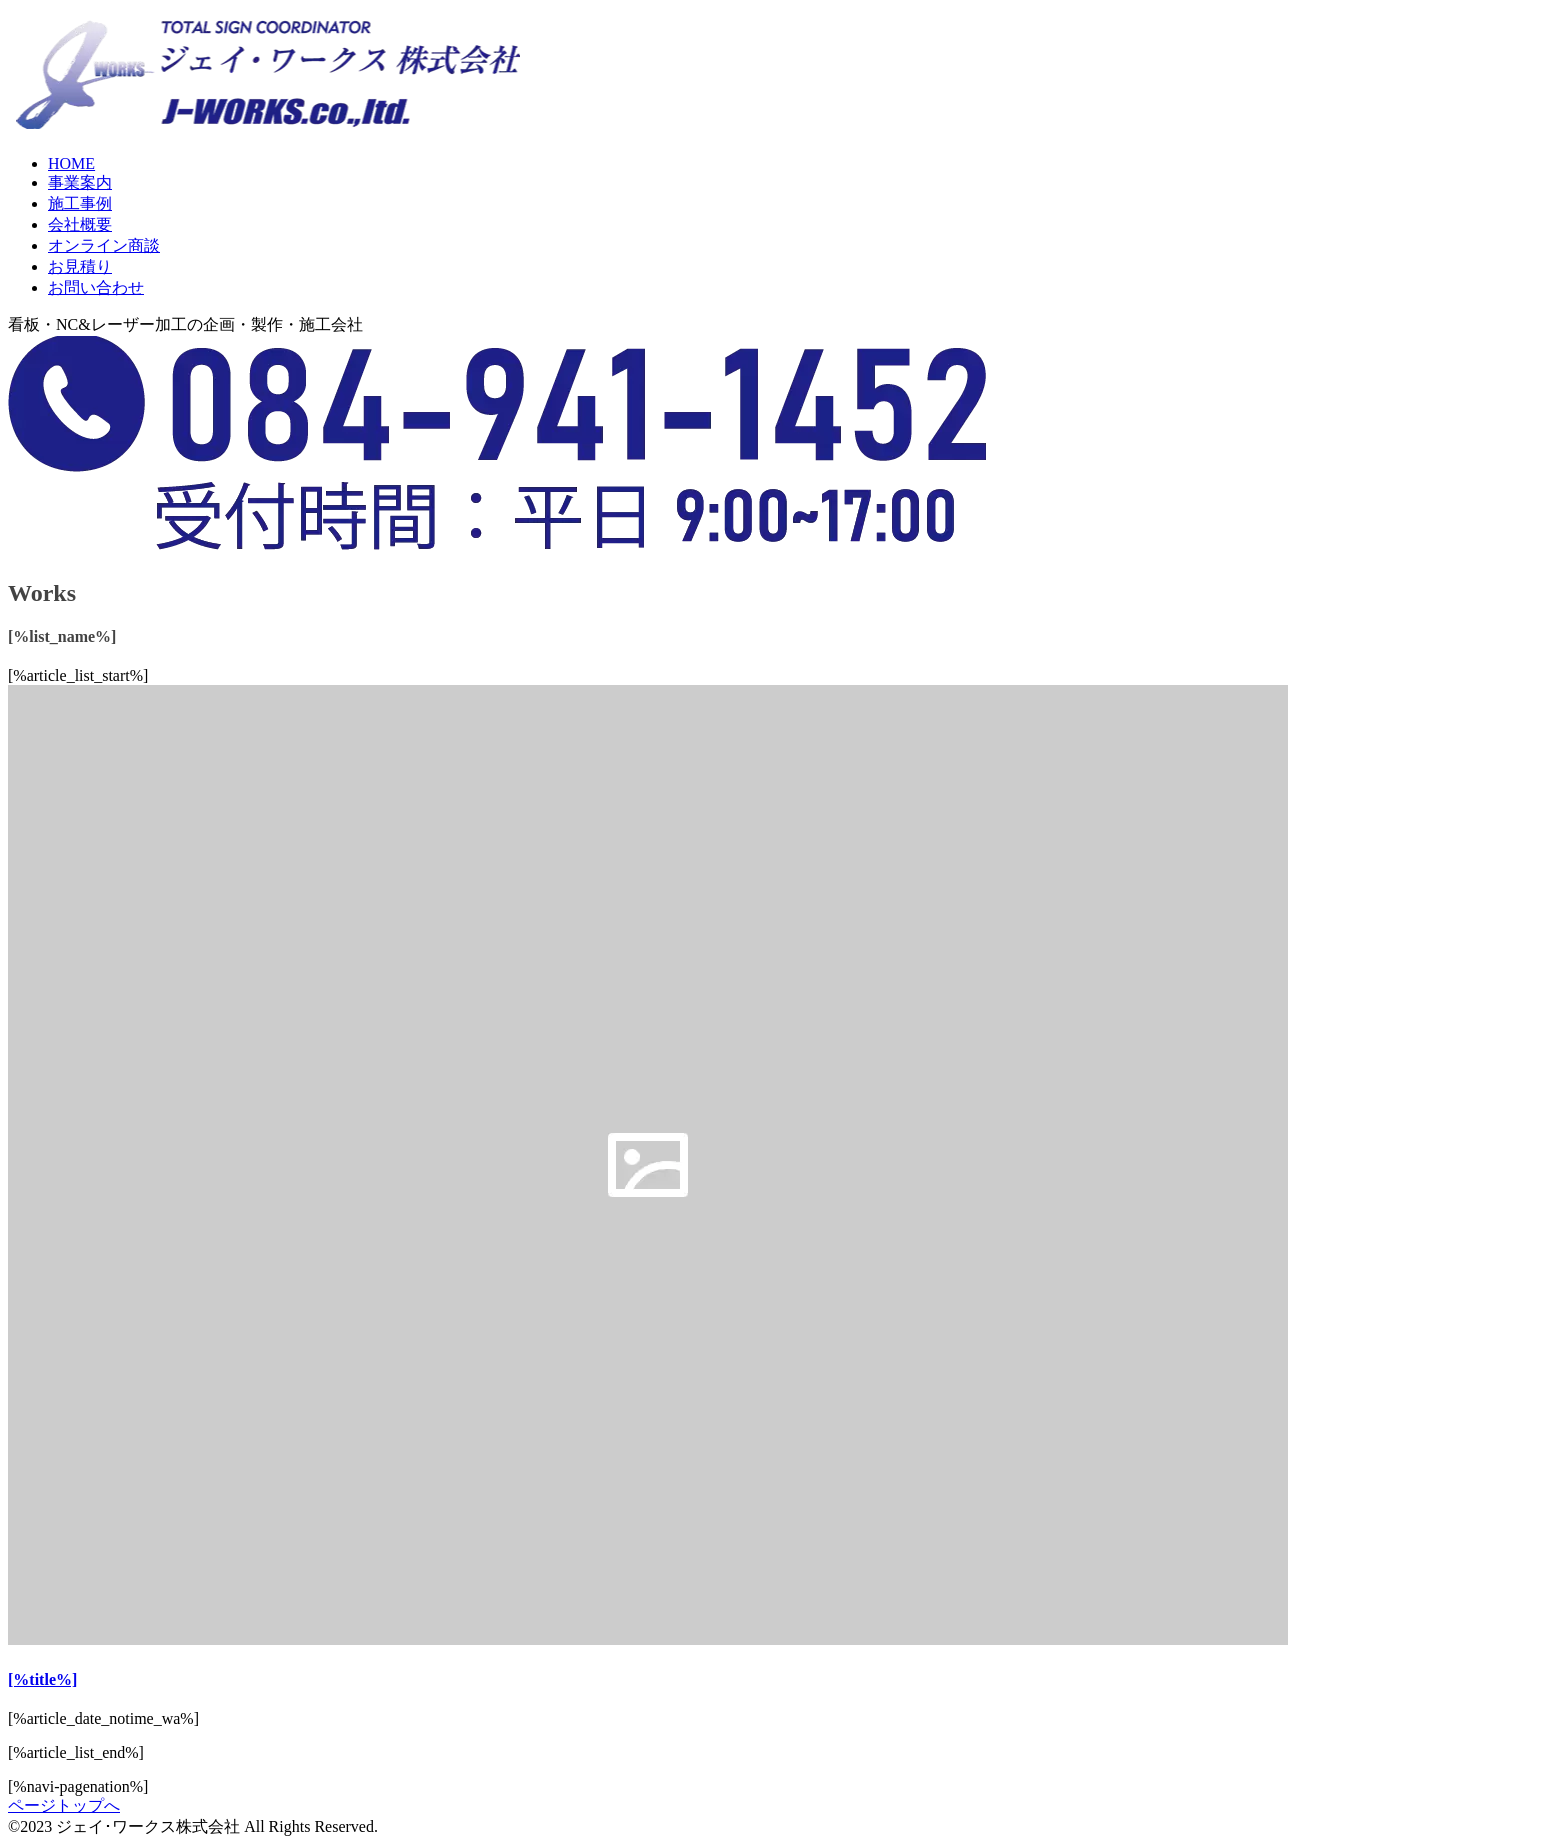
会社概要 (80, 224)
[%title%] (42, 1679)
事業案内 (80, 182)
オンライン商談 (104, 245)
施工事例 (80, 203)
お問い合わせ (96, 287)
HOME (71, 163)
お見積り (80, 266)
